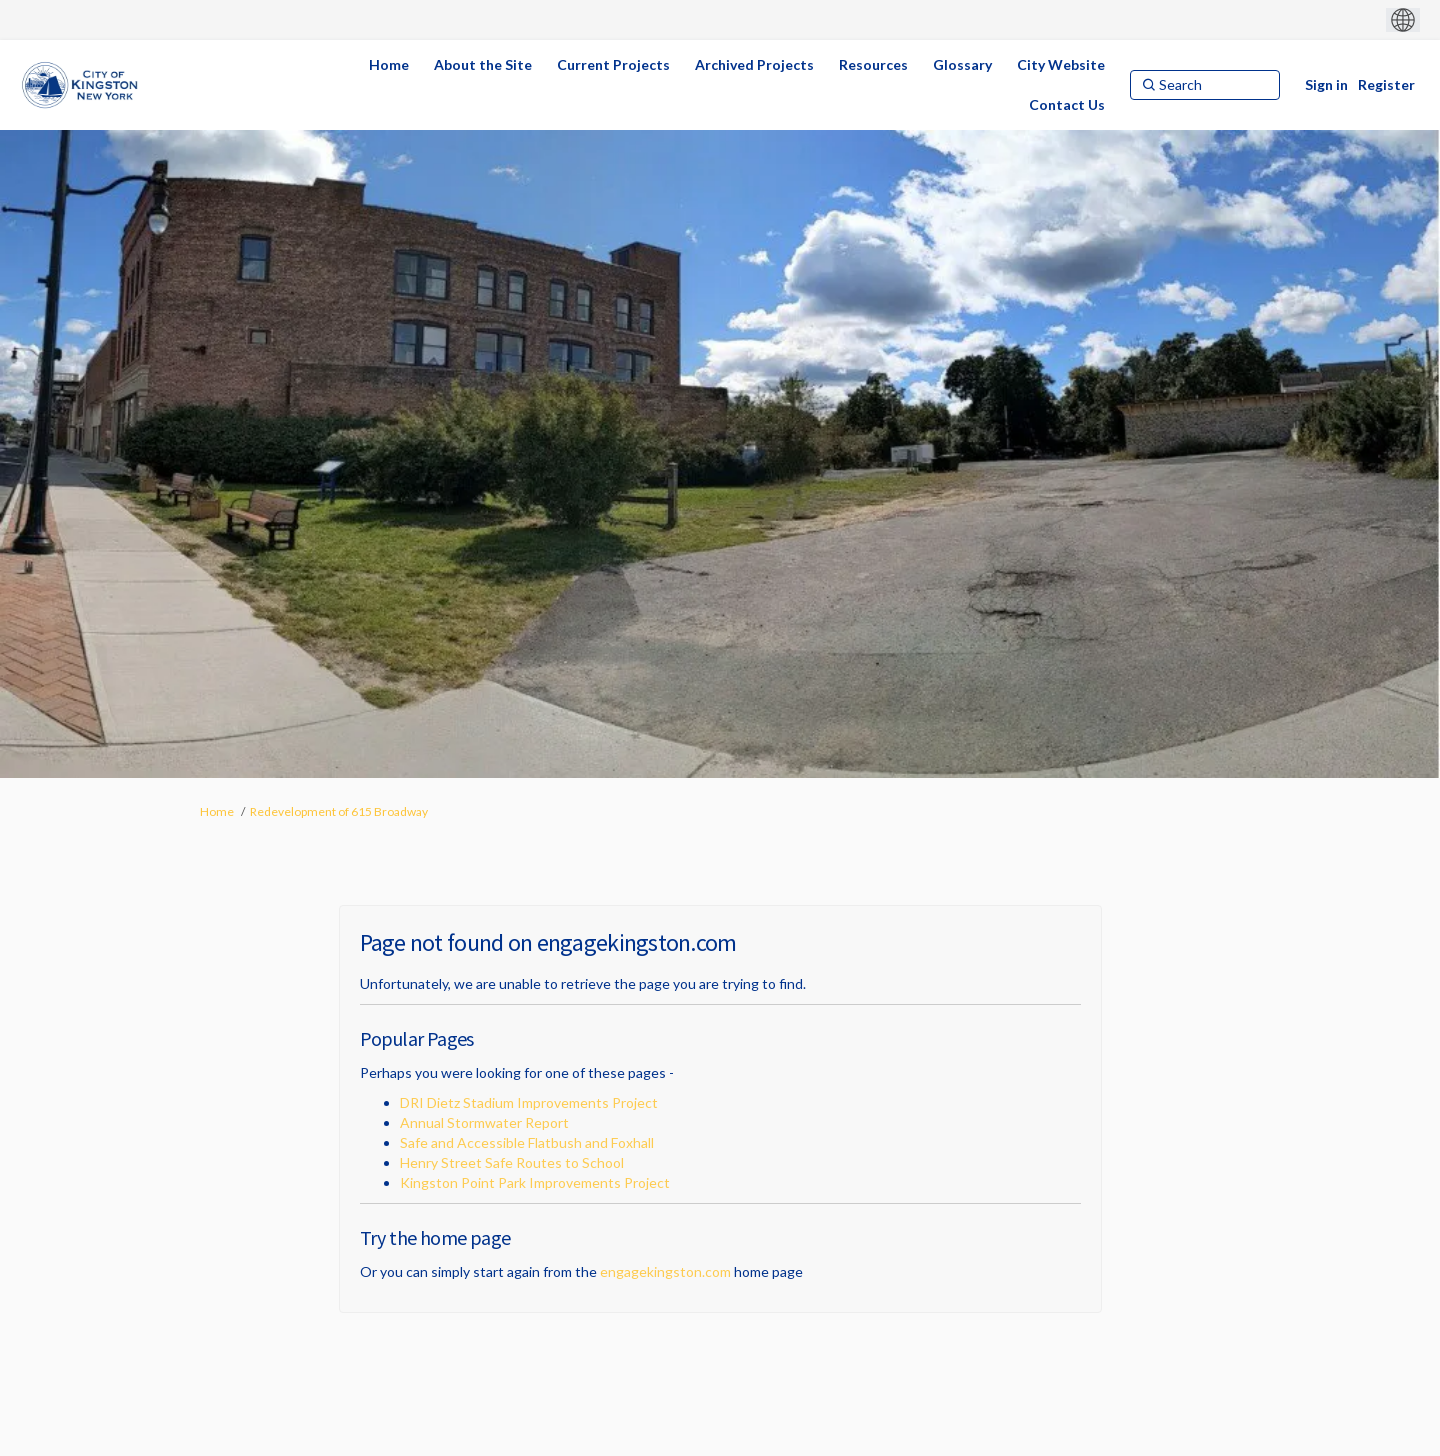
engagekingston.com (665, 1271)
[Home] (389, 65)
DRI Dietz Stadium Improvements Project (529, 1102)
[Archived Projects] (754, 65)
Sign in (1326, 84)
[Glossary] (962, 65)
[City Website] (1061, 65)
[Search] (1205, 85)
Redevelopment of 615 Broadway (339, 811)
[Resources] (873, 65)
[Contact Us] (1067, 105)
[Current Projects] (613, 65)
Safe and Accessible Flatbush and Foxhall (527, 1142)
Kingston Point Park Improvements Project (535, 1182)
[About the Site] (483, 65)
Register (1386, 84)
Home (217, 811)
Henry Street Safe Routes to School (512, 1162)
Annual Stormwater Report (484, 1122)
